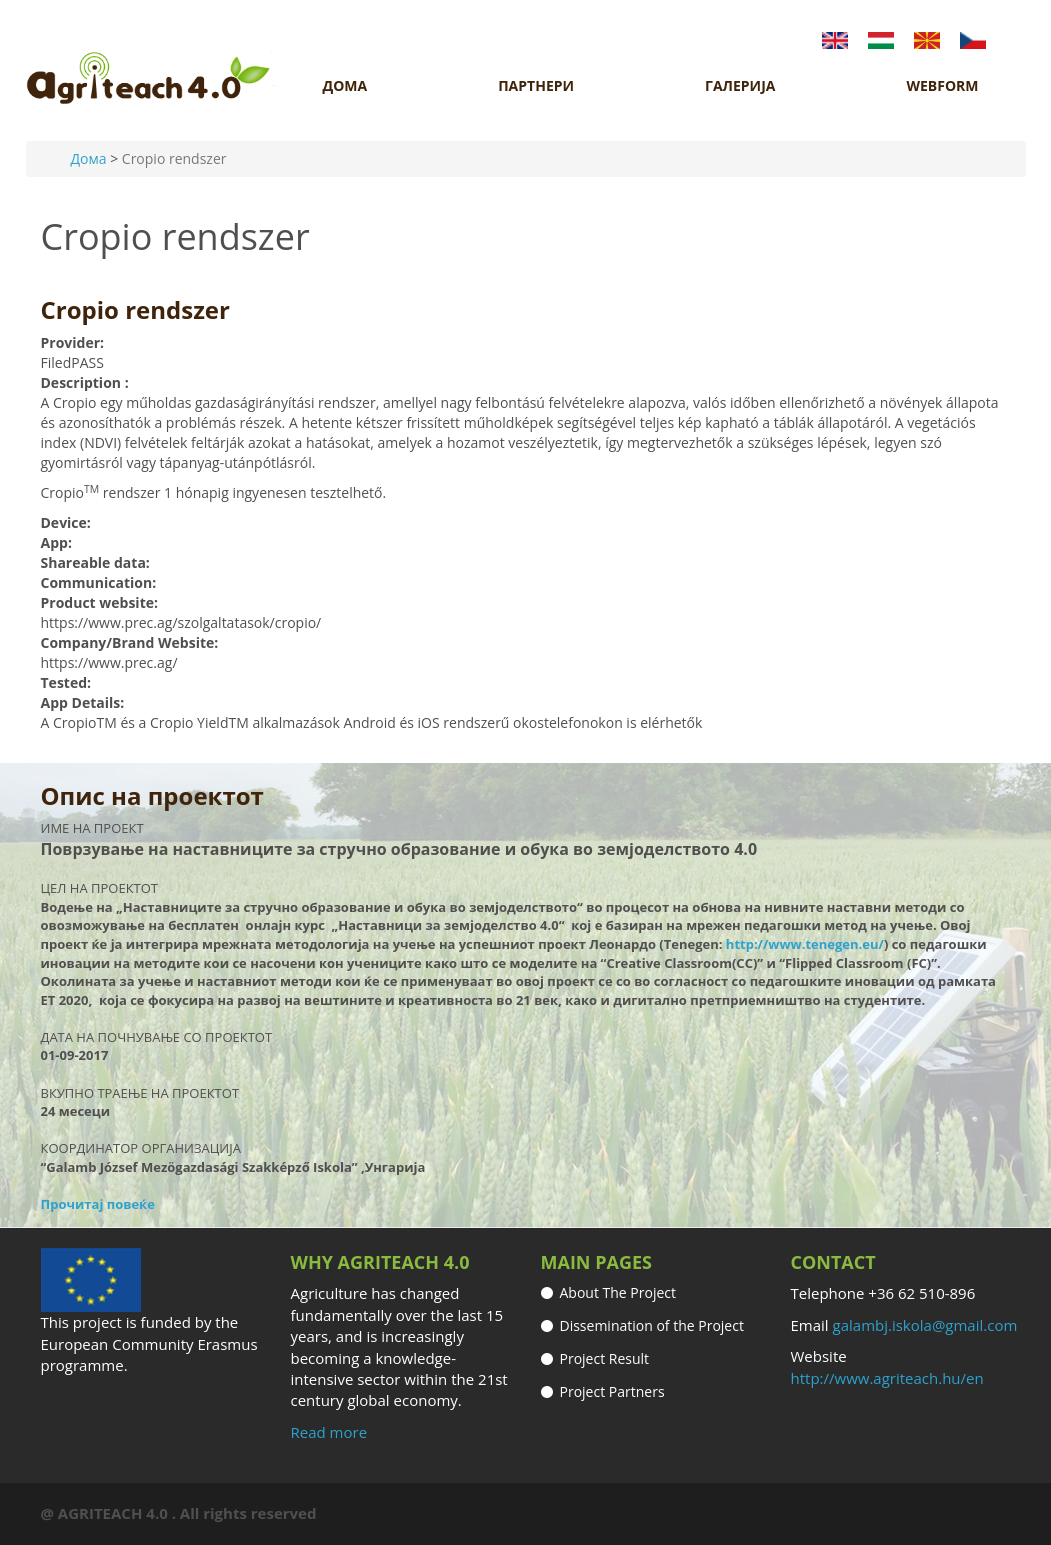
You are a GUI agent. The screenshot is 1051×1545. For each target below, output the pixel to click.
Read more (329, 1432)
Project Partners (612, 1391)
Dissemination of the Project (652, 1325)
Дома (89, 158)
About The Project (618, 1292)
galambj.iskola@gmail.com (925, 1325)
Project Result (605, 1358)
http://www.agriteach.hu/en (887, 1378)
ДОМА (345, 86)
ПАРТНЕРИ (536, 86)
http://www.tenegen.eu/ (805, 944)
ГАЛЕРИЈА (740, 86)
